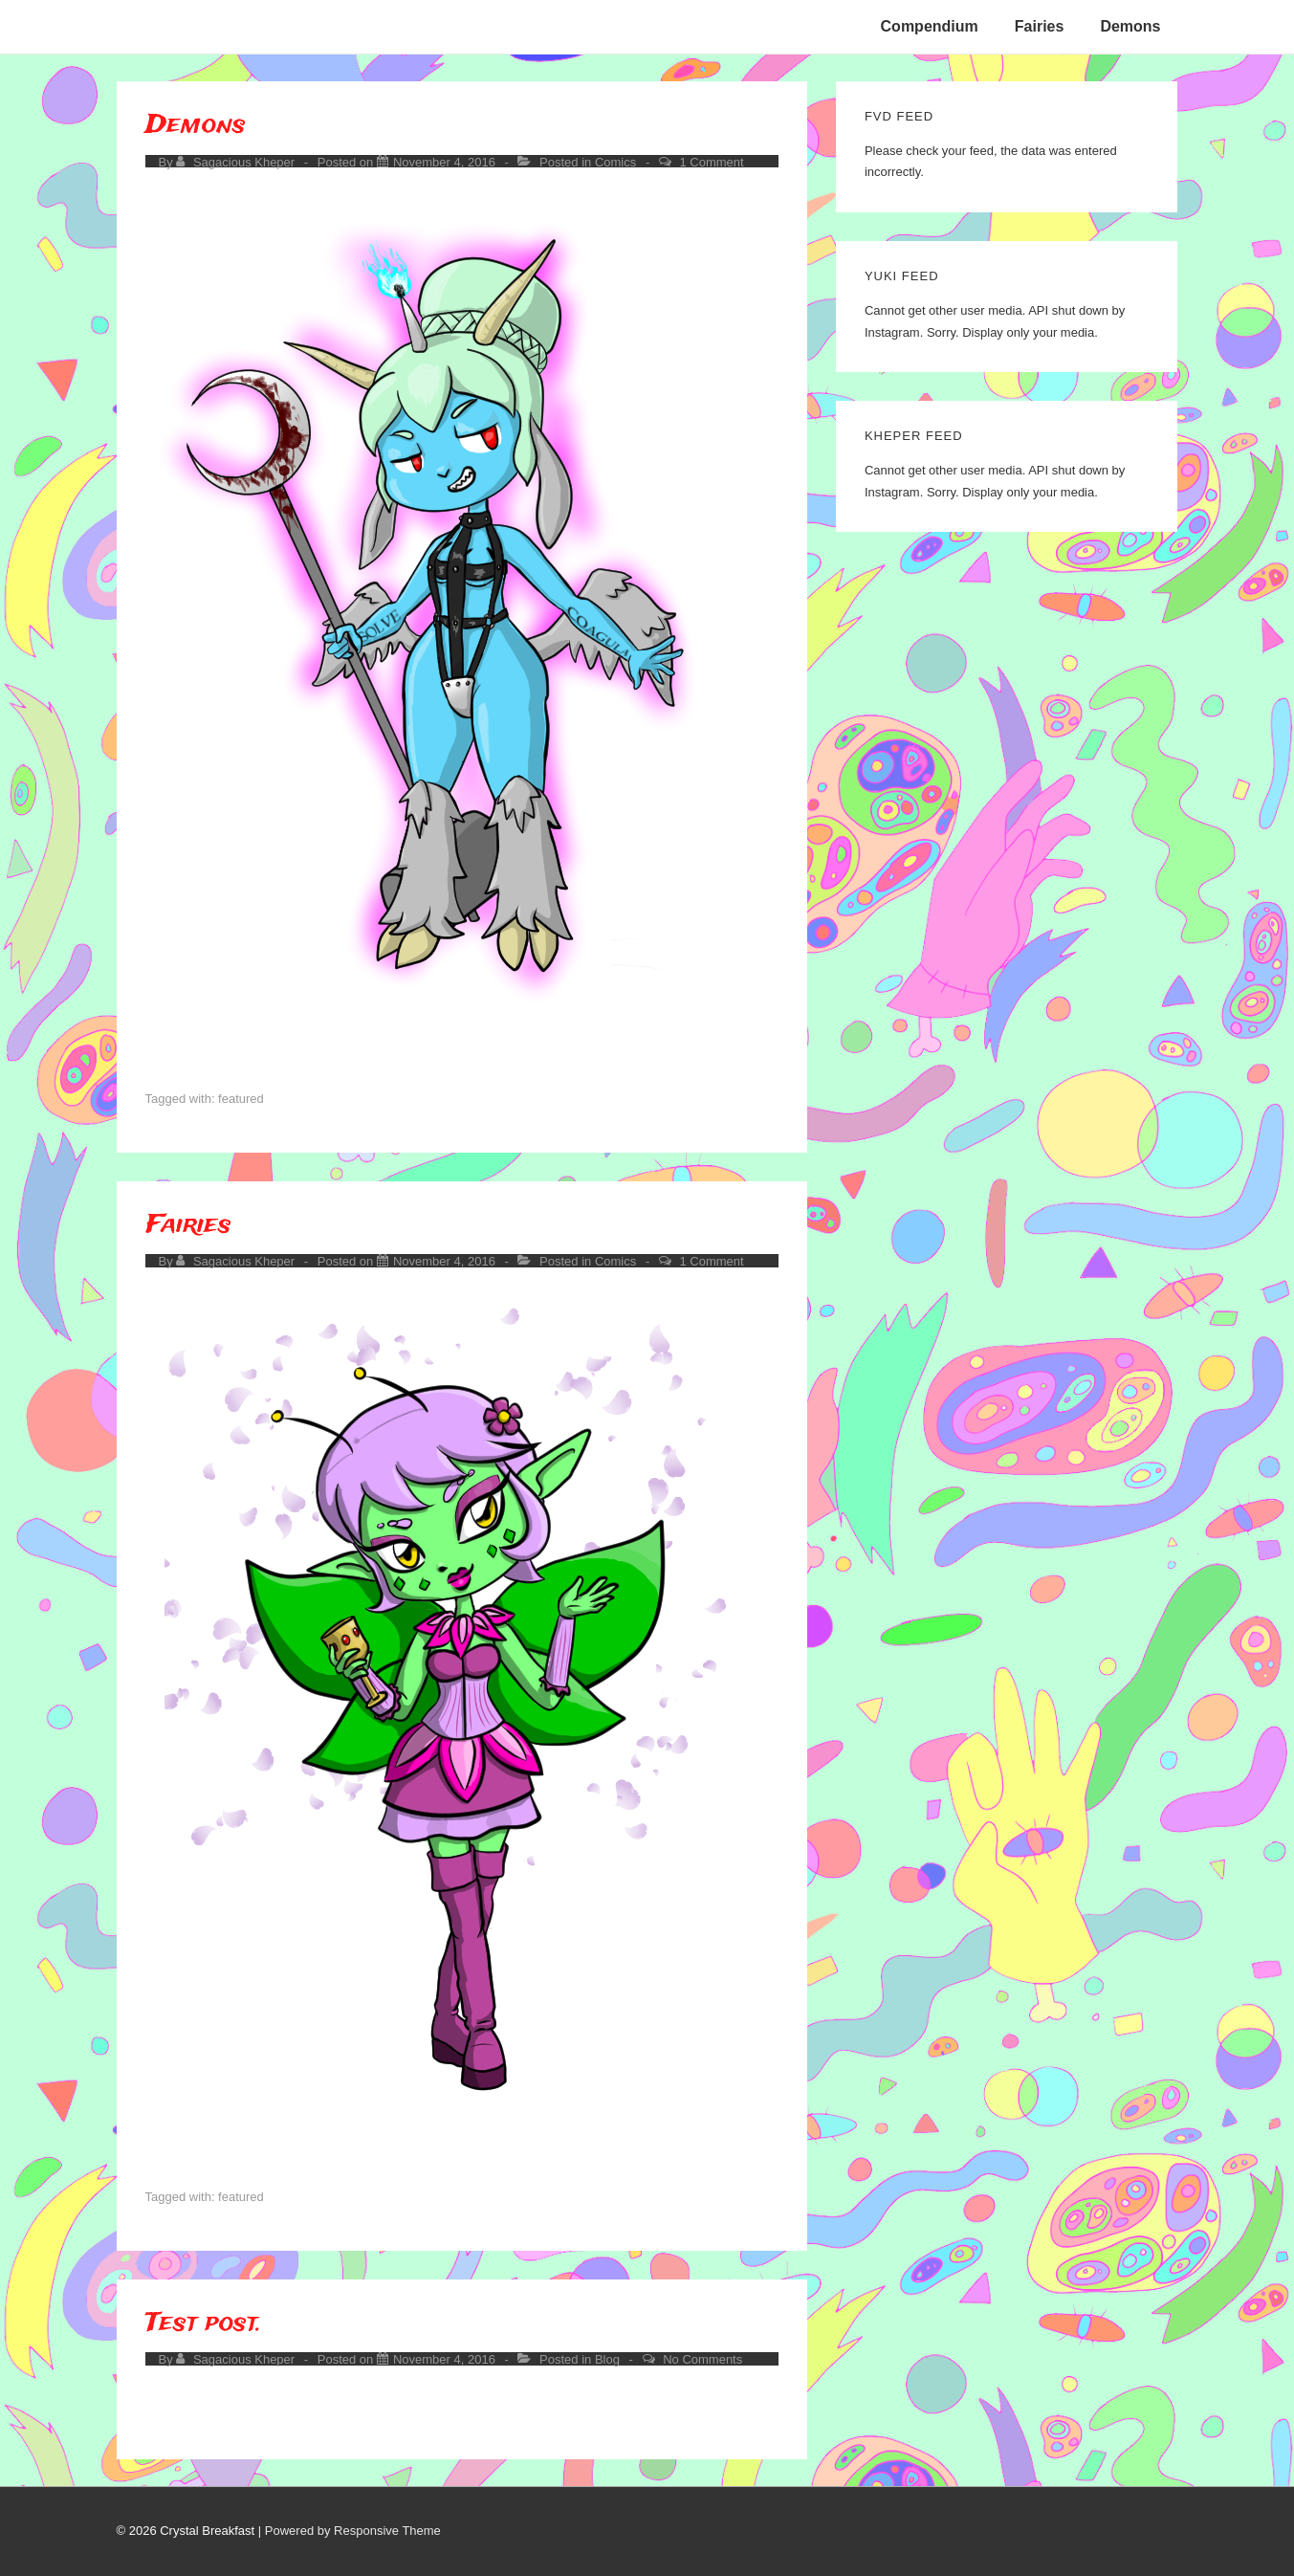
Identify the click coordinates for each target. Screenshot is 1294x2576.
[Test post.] (444, 2359)
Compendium (929, 26)
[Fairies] (444, 1261)
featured (241, 1098)
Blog (607, 2359)
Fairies (1039, 26)
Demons (1130, 26)
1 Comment (711, 162)
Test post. (203, 2323)
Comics (615, 162)
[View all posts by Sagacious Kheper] (237, 162)
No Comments (702, 2359)
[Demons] (444, 162)
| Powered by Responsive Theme (349, 2530)
